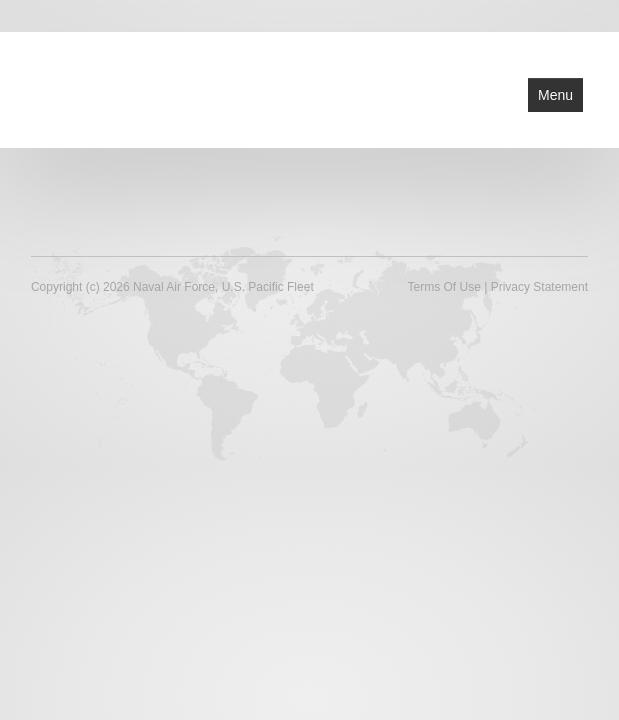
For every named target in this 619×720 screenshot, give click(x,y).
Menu (555, 95)
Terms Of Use (444, 287)
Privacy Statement (539, 287)
